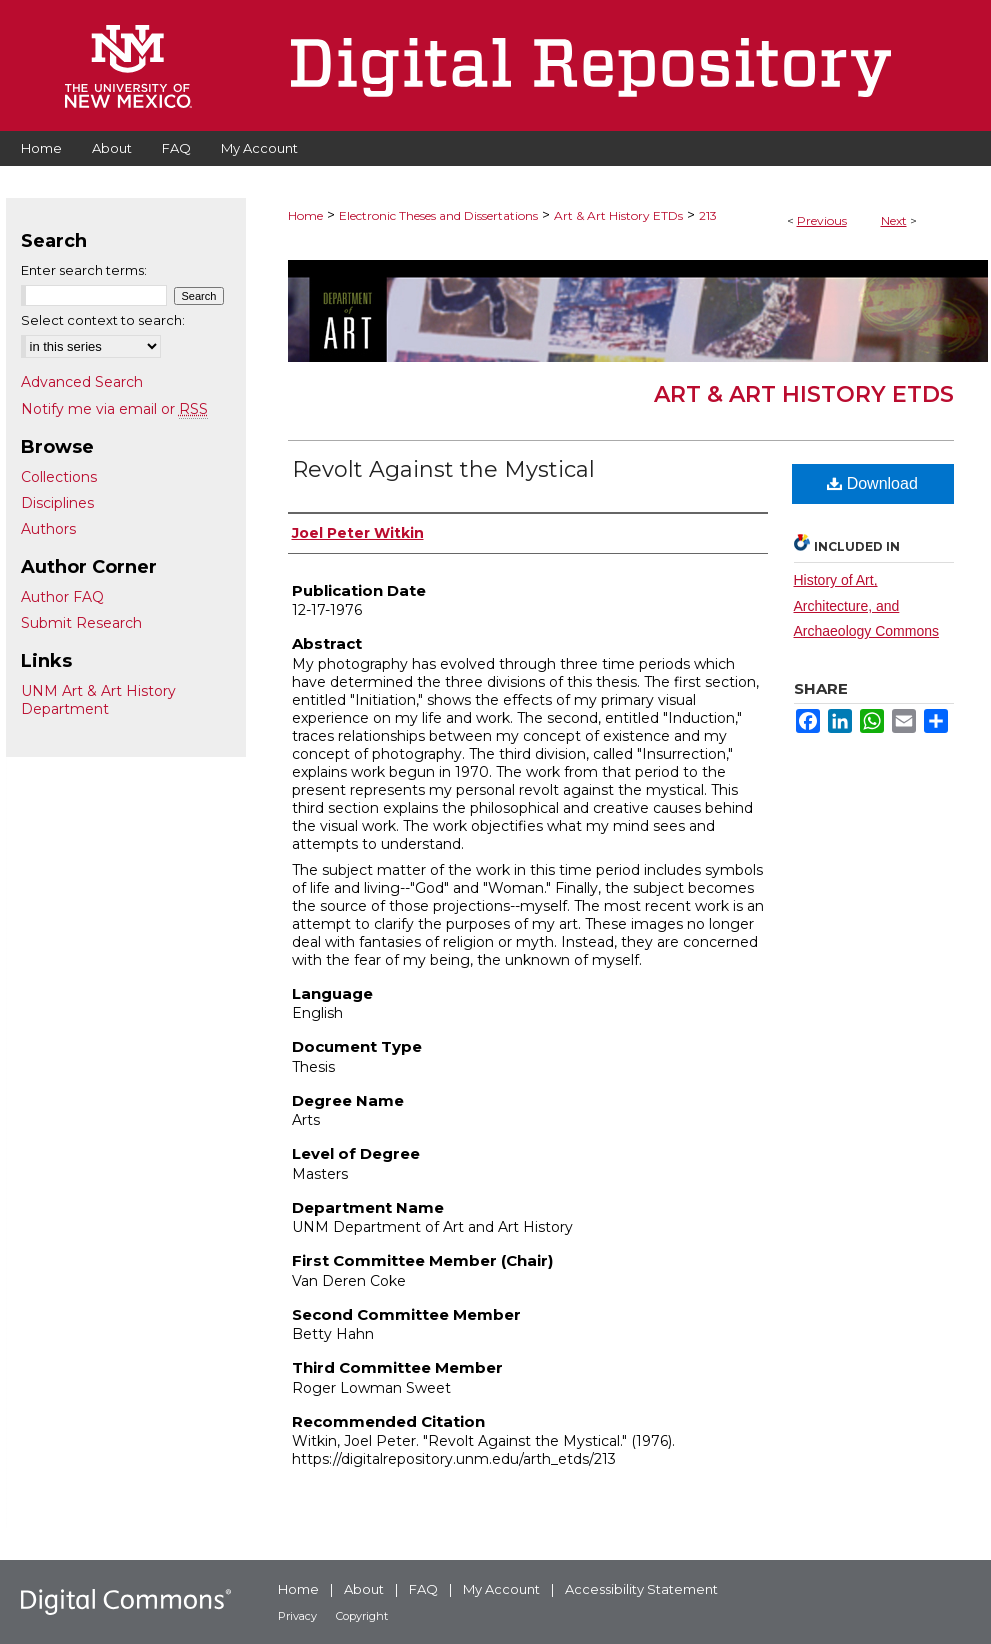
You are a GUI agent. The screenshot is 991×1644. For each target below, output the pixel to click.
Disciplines (57, 503)
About (364, 1589)
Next (894, 220)
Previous (822, 220)
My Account (501, 1589)
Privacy (297, 1616)
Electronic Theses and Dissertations (438, 215)
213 (708, 215)
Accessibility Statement (641, 1589)
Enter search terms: (84, 270)
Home (305, 215)
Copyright (362, 1616)
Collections (59, 477)
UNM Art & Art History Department (98, 700)
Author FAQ (62, 597)
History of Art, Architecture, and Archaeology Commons (867, 605)
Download (872, 483)
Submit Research (81, 623)
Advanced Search (82, 382)
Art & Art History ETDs (618, 215)
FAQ (423, 1589)
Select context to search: (103, 320)
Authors (48, 529)
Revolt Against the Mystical (443, 469)
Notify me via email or (114, 409)
